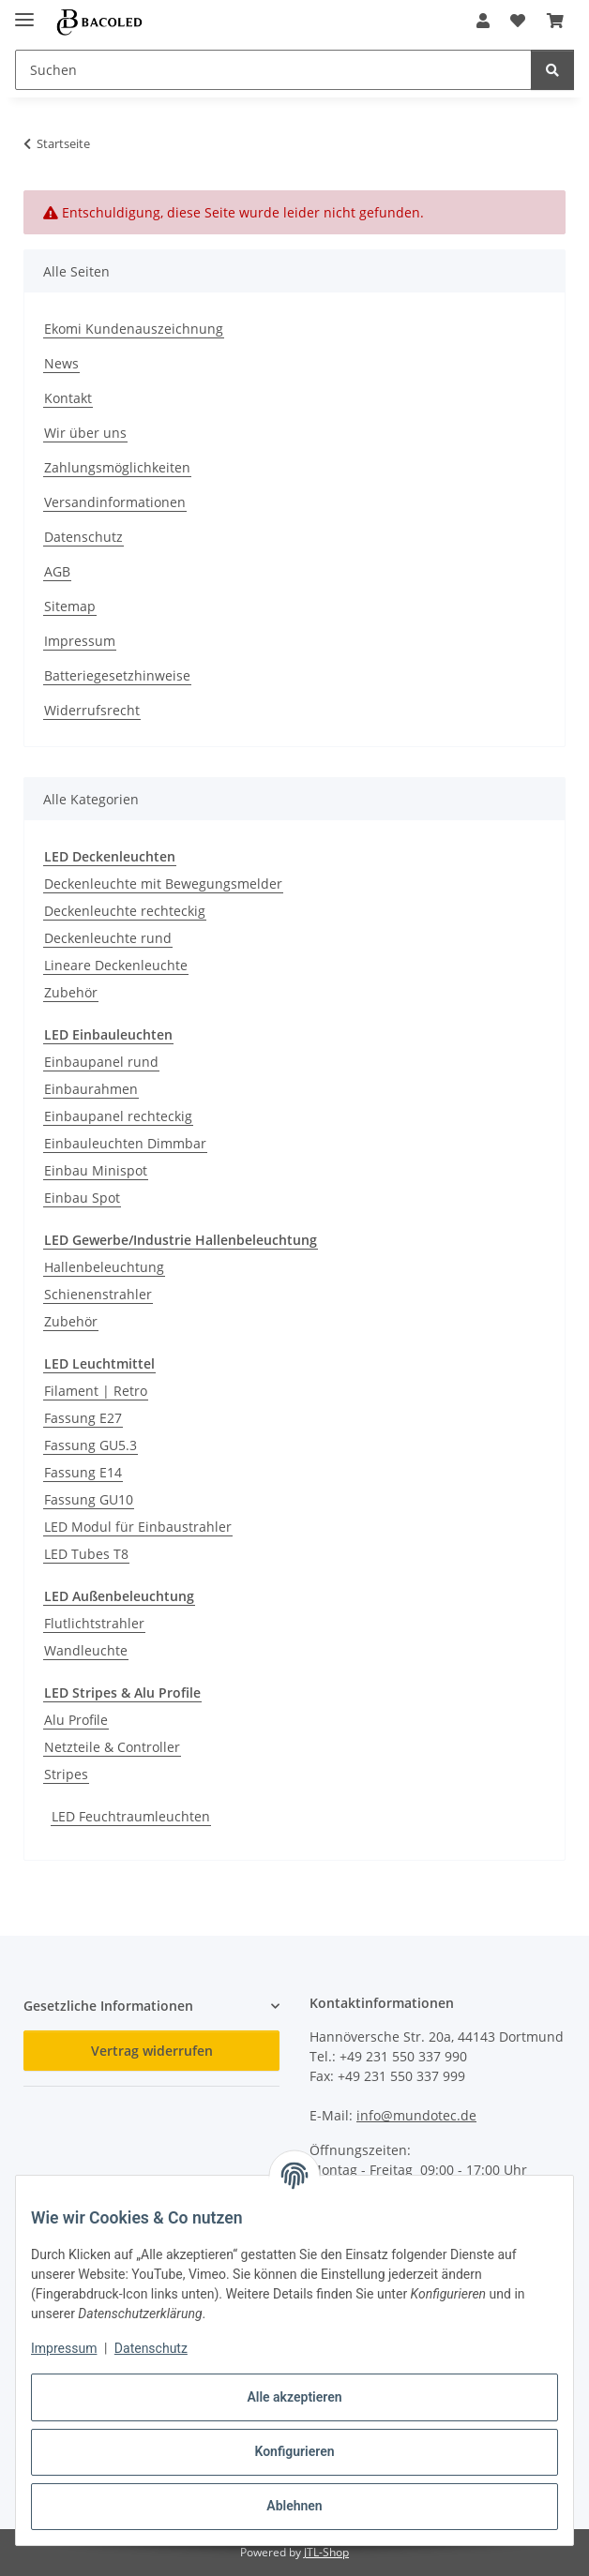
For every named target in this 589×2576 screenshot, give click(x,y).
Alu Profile (76, 1720)
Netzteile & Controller (112, 1747)
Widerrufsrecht (92, 710)
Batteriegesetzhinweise (117, 675)
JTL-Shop (326, 2552)
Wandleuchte (86, 1650)
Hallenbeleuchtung (104, 1267)
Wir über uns (85, 433)
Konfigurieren (294, 2451)
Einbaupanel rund (101, 1062)
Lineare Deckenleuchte (116, 965)
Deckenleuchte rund (108, 938)
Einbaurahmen (91, 1089)
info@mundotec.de (416, 2115)
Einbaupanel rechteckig (118, 1116)
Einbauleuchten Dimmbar (125, 1143)
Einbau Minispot (95, 1170)
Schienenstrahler (98, 1294)
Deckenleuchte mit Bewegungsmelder (163, 883)
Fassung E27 (83, 1418)
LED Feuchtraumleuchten (131, 1816)
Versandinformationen (115, 502)
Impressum (64, 2348)
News (61, 363)
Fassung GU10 (88, 1499)
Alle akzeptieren (294, 2396)
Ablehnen (294, 2505)
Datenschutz (151, 2348)
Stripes (66, 1774)
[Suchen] (552, 70)
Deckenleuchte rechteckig (124, 911)
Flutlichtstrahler (94, 1623)
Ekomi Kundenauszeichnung (133, 328)
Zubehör (71, 992)
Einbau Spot (82, 1197)
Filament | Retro (95, 1391)
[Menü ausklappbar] (24, 11)
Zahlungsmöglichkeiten (117, 467)
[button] (483, 20)
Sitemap (70, 606)
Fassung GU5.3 (90, 1445)
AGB (57, 571)
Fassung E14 (83, 1472)
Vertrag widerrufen (152, 2050)
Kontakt (68, 398)
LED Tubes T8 (86, 1554)
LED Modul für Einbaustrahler (138, 1526)
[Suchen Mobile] (273, 70)
